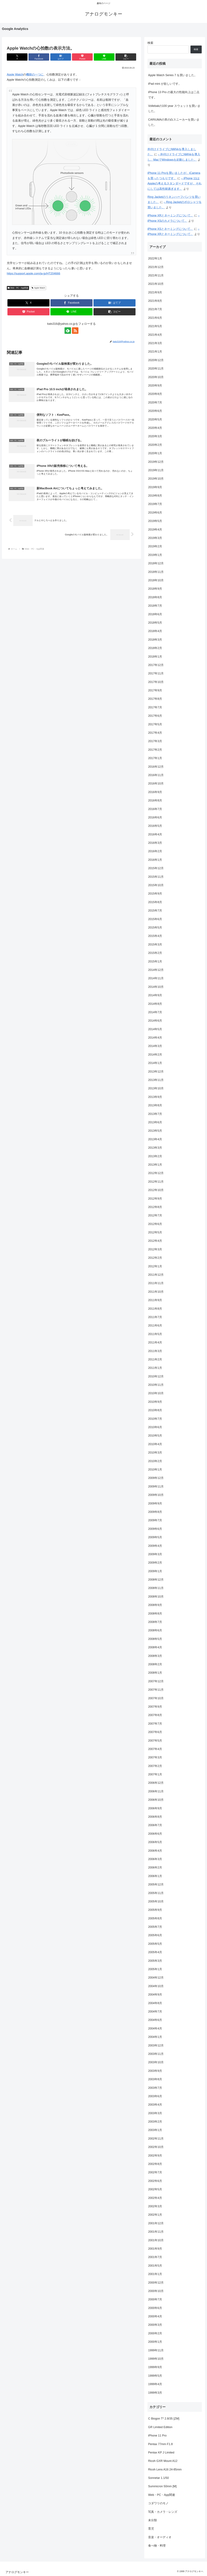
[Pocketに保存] (82, 57)
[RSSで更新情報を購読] (75, 330)
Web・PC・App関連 (18, 288)
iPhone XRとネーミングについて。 (170, 215)
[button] (125, 57)
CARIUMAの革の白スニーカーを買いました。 (173, 122)
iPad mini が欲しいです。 (164, 83)
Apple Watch (15, 74)
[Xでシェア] (17, 57)
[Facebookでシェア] (38, 57)
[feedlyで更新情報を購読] (68, 330)
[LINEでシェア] (104, 57)
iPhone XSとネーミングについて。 (170, 229)
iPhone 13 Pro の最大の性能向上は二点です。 (173, 95)
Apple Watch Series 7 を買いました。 (172, 75)
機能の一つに (35, 74)
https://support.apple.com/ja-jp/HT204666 (33, 273)
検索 (150, 42)
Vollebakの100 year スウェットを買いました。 (174, 108)
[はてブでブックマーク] (60, 57)
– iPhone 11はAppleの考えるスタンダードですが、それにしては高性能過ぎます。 (174, 183)
